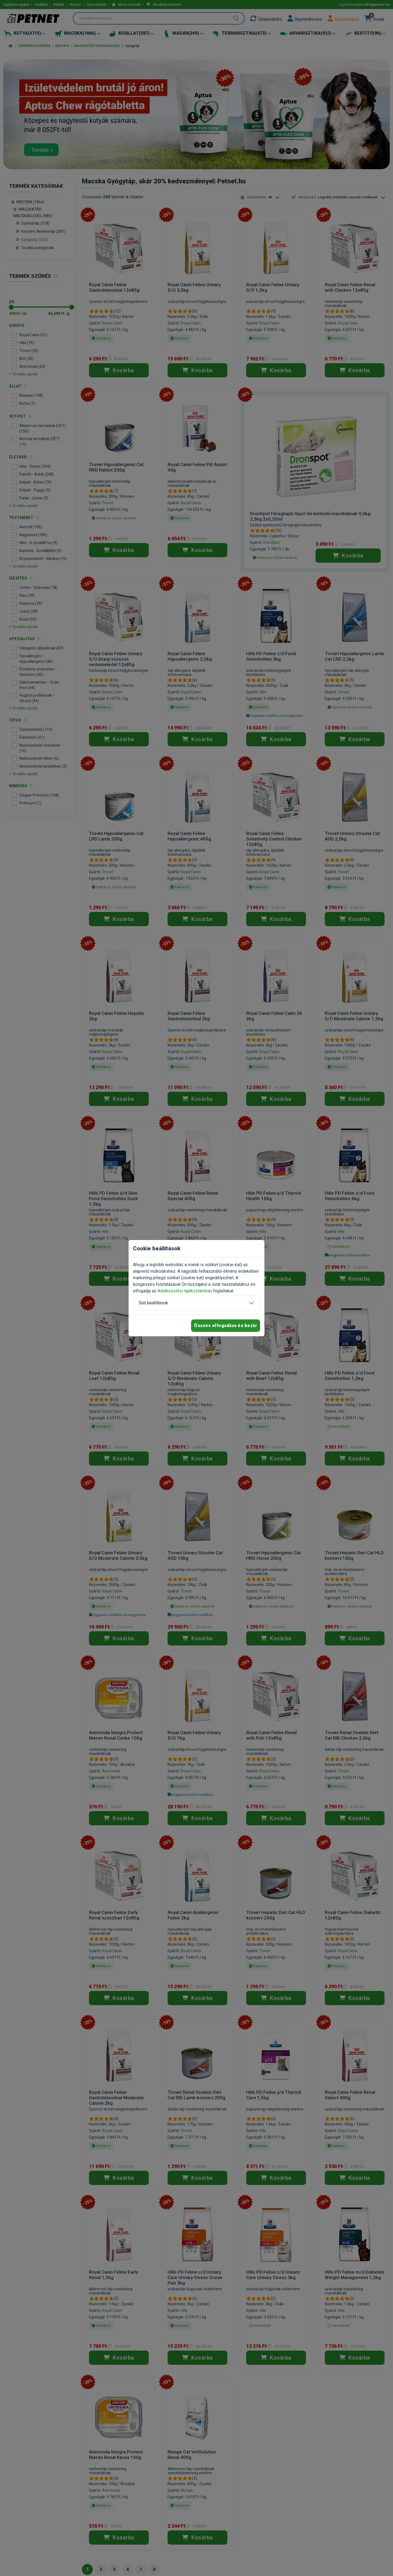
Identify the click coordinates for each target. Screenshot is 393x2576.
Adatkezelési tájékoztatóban (184, 1290)
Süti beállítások (153, 1302)
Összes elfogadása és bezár (225, 1325)
